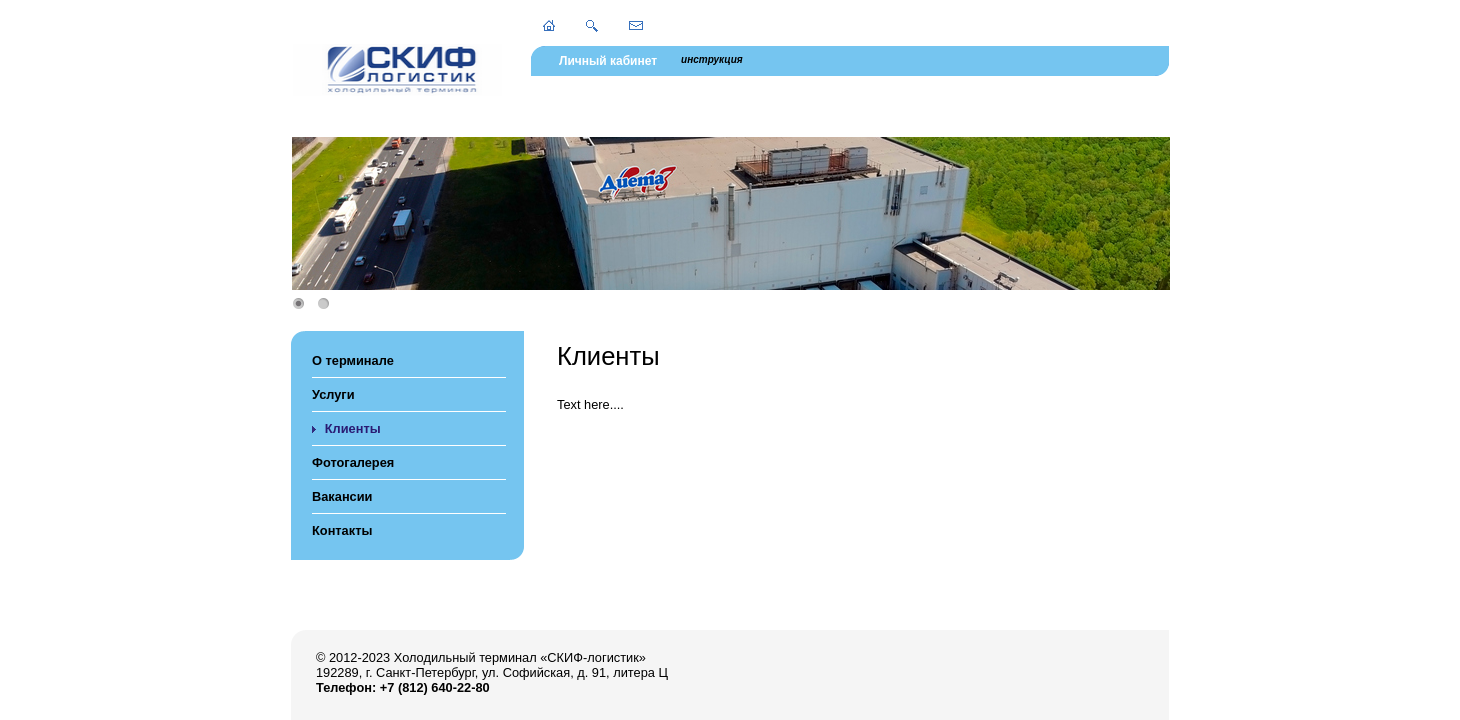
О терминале (353, 360)
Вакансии (342, 496)
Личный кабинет (608, 61)
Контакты (342, 530)
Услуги (333, 394)
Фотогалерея (353, 462)
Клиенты (353, 428)
